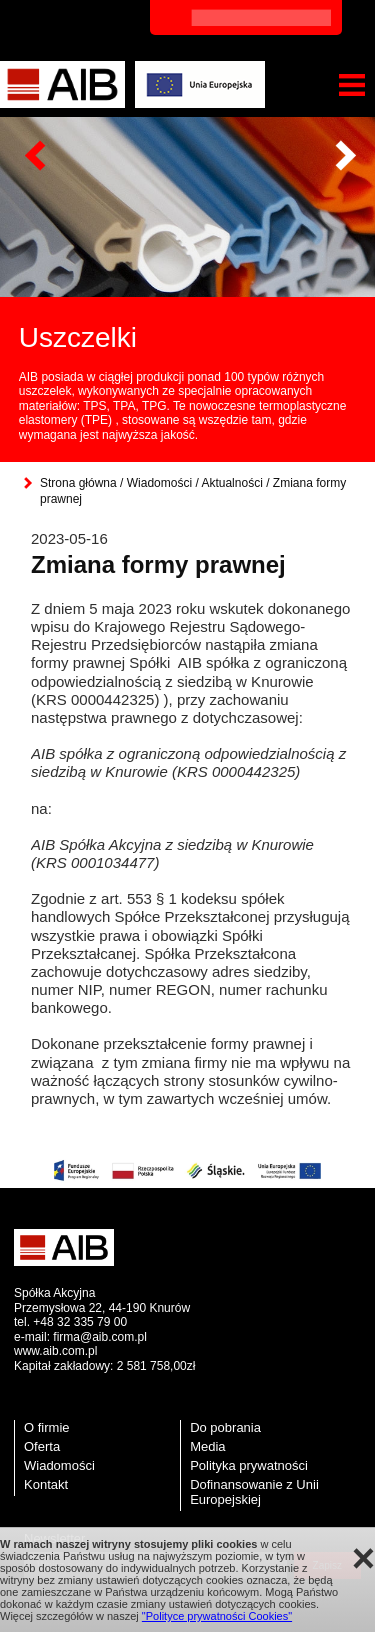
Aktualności (231, 483)
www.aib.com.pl (55, 1351)
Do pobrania (225, 1427)
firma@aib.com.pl (100, 1337)
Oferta (42, 1446)
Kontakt (46, 1484)
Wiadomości (159, 483)
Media (207, 1446)
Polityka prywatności (249, 1465)
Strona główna (78, 483)
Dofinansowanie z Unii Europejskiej (254, 1492)
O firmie (47, 1427)
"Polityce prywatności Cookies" (217, 1616)
